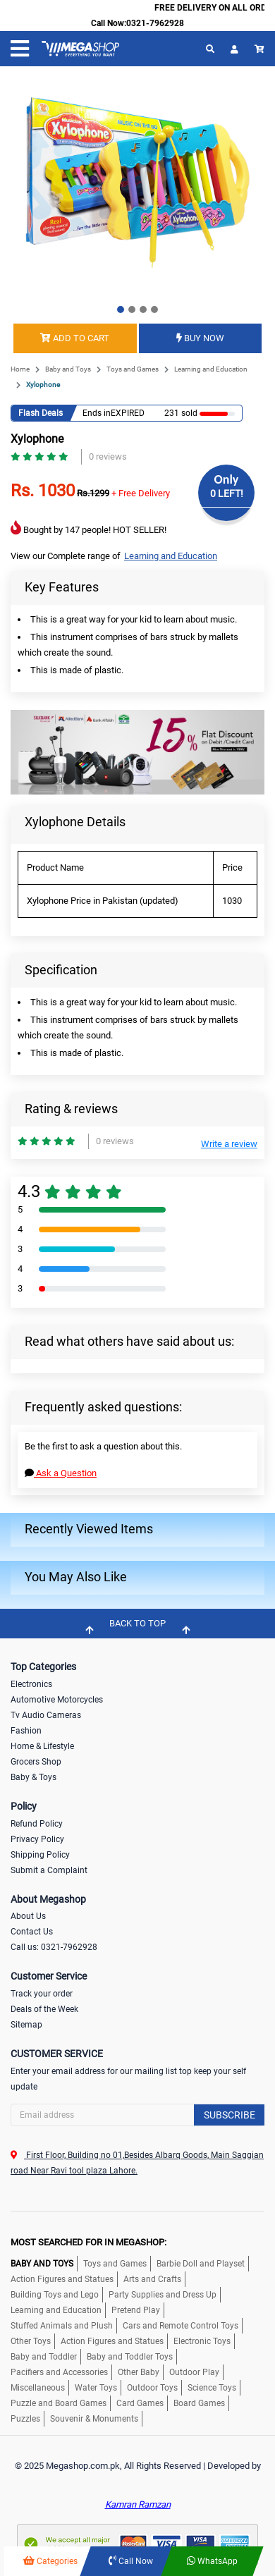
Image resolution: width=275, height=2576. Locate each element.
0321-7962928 (155, 23)
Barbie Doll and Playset (201, 2264)
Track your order (42, 1994)
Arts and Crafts (152, 2279)
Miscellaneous (38, 2388)
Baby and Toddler (44, 2357)
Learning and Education (211, 369)
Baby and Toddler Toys (130, 2357)
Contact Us (32, 1932)
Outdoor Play (194, 2372)
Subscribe (229, 2115)
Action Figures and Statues (62, 2279)
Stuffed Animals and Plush (62, 2326)
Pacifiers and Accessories (59, 2372)
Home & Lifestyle (42, 1746)
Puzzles (25, 2419)
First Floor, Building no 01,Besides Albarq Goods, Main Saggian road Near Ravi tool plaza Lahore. (137, 2163)
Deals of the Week (44, 2009)
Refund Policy (37, 1824)
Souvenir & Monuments (94, 2419)
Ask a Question (61, 1473)
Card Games (140, 2403)
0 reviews (108, 456)
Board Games (199, 2403)
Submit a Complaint (49, 1870)
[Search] (137, 2115)
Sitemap (26, 2025)
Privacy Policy (37, 1839)
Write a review (229, 1144)
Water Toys (96, 2388)
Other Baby (138, 2372)
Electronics (31, 1684)
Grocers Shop (36, 1762)
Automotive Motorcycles (57, 1700)
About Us (28, 1916)
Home (20, 369)
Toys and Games (132, 369)
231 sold (178, 413)
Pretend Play (135, 2310)
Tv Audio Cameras (46, 1715)
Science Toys (212, 2388)
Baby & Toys (33, 1777)
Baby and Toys (68, 369)
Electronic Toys (202, 2341)
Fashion (26, 1731)
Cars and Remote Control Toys (180, 2326)
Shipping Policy (40, 1855)
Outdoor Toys (152, 2388)
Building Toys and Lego (55, 2295)
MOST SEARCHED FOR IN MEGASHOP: (88, 2242)
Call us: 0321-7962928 (54, 1947)
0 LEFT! (226, 493)
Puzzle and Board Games (58, 2403)
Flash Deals (40, 413)
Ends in (96, 413)
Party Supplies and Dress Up (162, 2295)
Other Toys (31, 2341)
